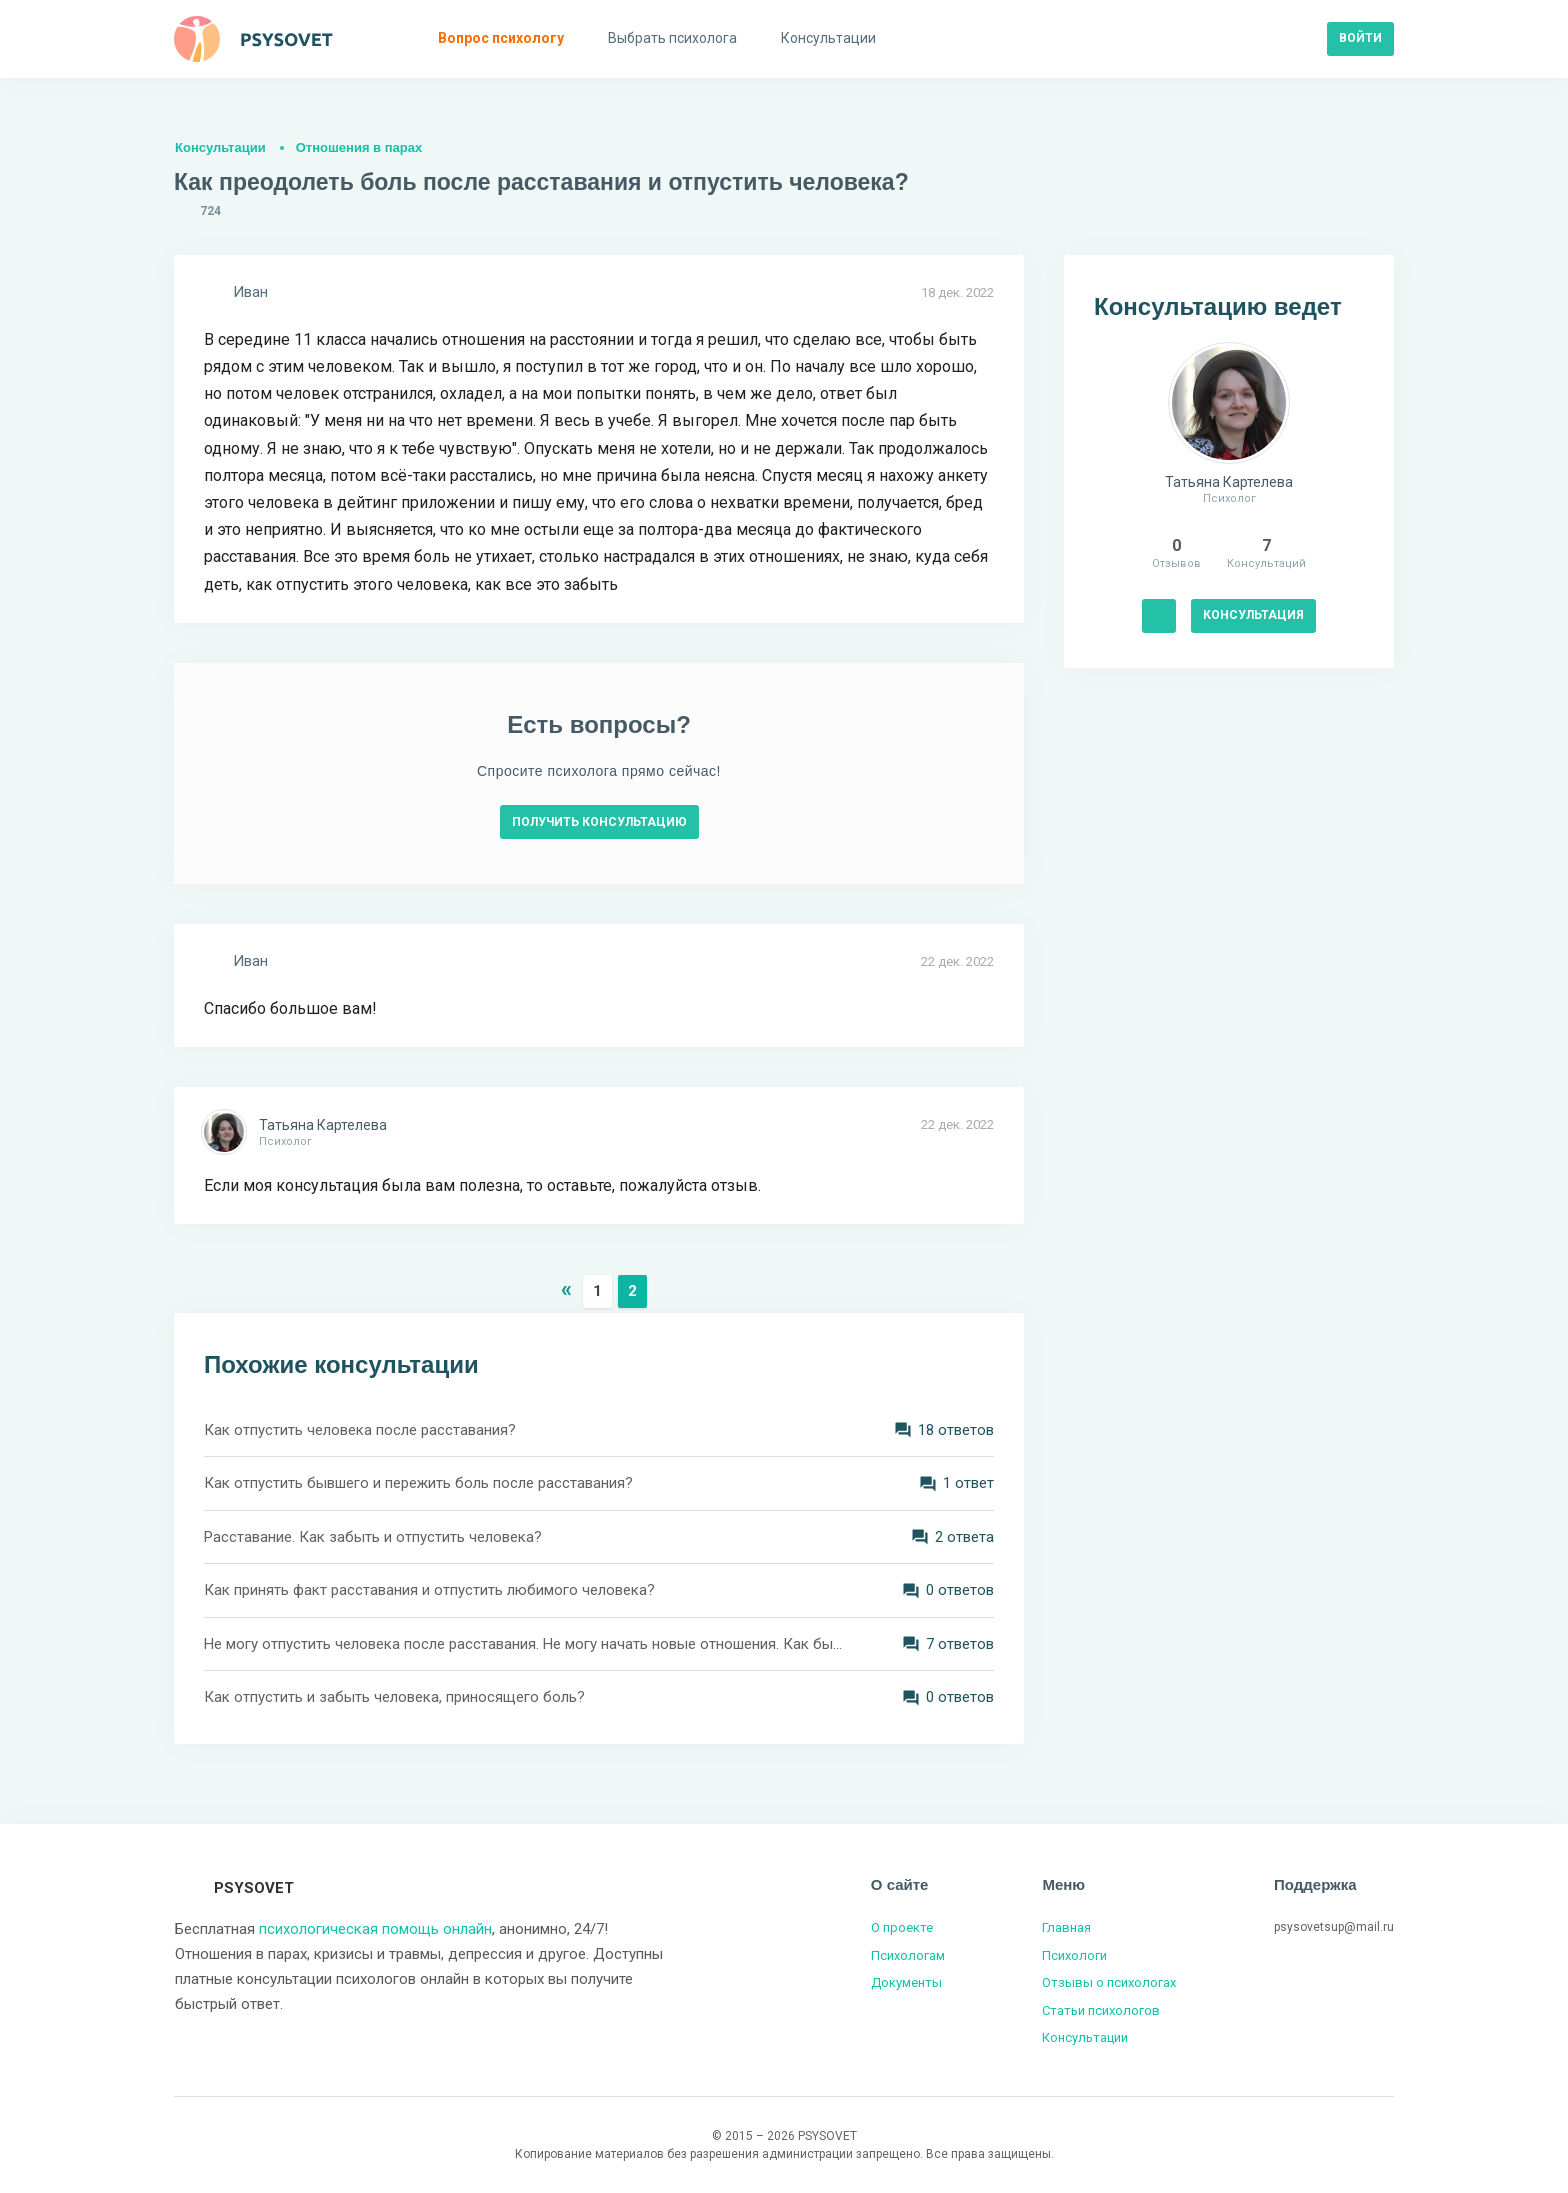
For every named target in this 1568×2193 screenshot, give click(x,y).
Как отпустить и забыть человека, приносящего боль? (394, 1697)
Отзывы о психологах (1109, 1982)
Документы (906, 1982)
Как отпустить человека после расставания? (360, 1430)
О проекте (902, 1927)
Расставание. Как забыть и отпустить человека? (373, 1537)
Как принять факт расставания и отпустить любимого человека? (429, 1590)
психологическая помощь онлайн (375, 1929)
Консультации (220, 147)
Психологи (1074, 1955)
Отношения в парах (359, 147)
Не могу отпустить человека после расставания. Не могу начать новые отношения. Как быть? (524, 1644)
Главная (1066, 1927)
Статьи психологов (1101, 2010)
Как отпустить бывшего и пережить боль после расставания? (418, 1483)
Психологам (908, 1955)
